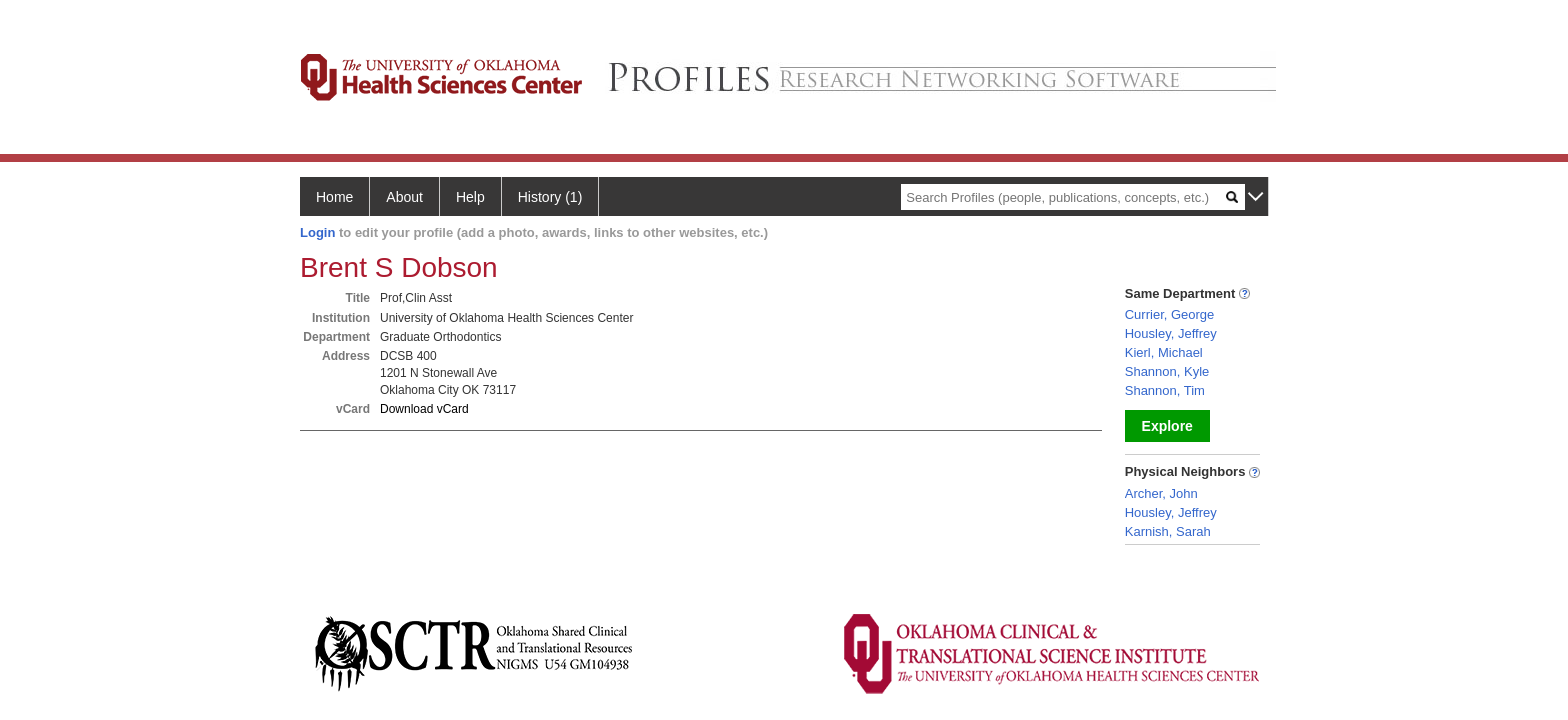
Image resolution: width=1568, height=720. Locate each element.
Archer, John (1161, 493)
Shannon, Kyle (1167, 371)
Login (317, 232)
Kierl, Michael (1164, 352)
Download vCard (424, 409)
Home (334, 197)
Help (470, 197)
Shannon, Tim (1165, 390)
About (404, 197)
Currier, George (1170, 314)
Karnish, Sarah (1168, 531)
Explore (1167, 426)
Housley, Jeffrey (1171, 333)
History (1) (550, 197)
